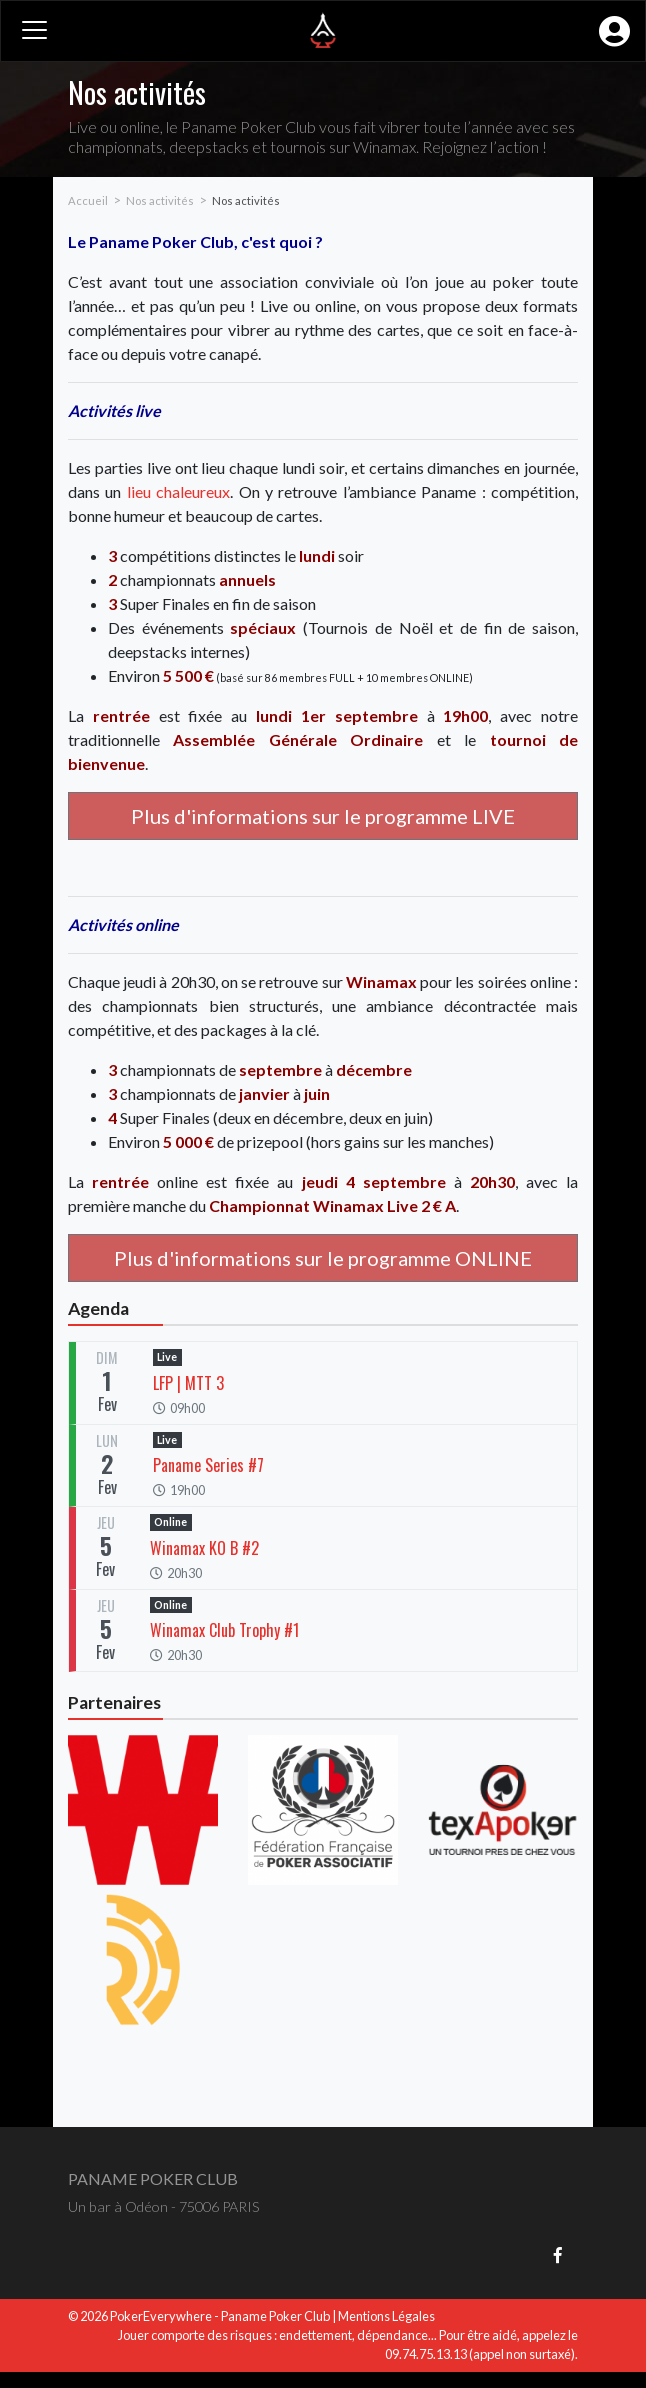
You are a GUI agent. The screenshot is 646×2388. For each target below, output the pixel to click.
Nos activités (160, 200)
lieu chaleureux (178, 491)
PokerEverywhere (161, 2316)
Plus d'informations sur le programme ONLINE (323, 1258)
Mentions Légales (386, 2316)
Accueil (88, 200)
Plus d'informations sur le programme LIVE (323, 816)
